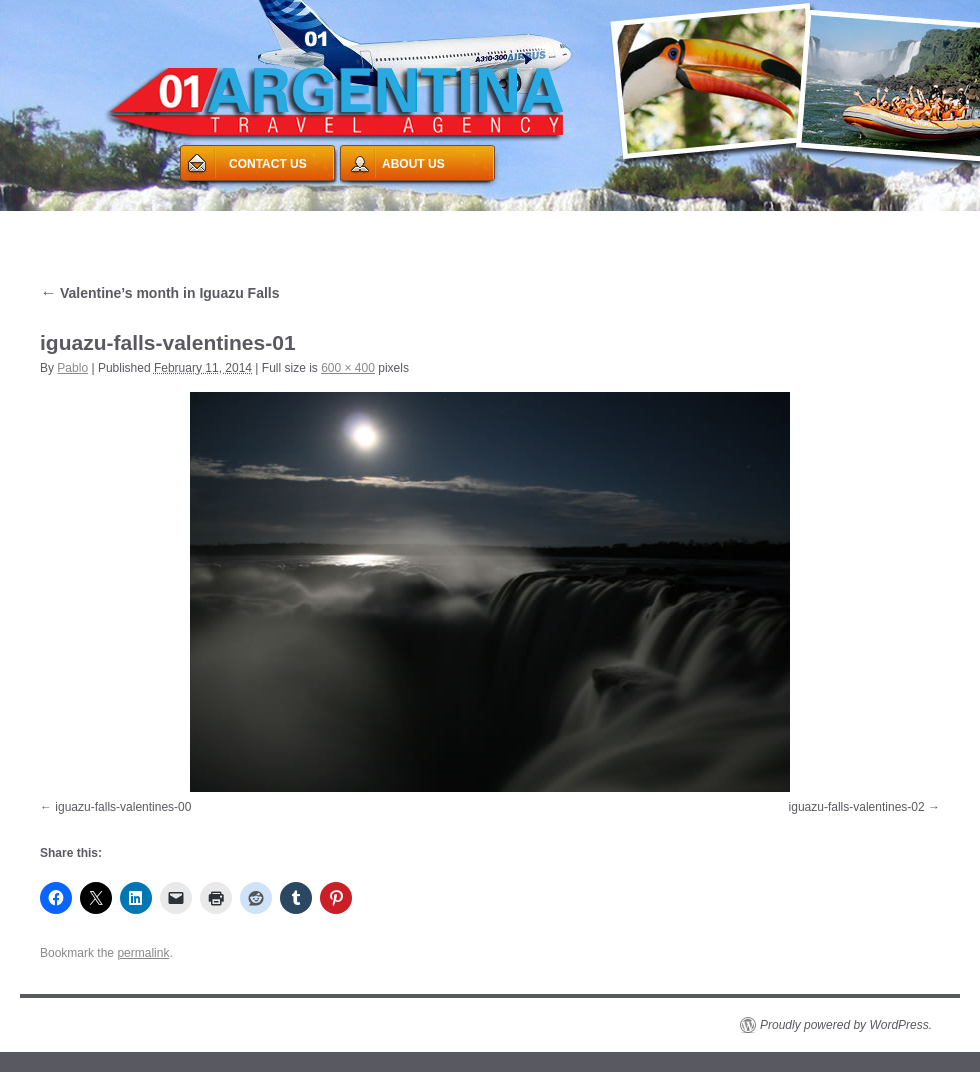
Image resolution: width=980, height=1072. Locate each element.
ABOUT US (413, 164)
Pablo (72, 368)
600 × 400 (348, 368)
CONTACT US (268, 164)
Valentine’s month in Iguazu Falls (160, 293)
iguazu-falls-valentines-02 (857, 807)
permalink (143, 953)
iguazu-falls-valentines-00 (123, 807)
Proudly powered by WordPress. (846, 1025)
